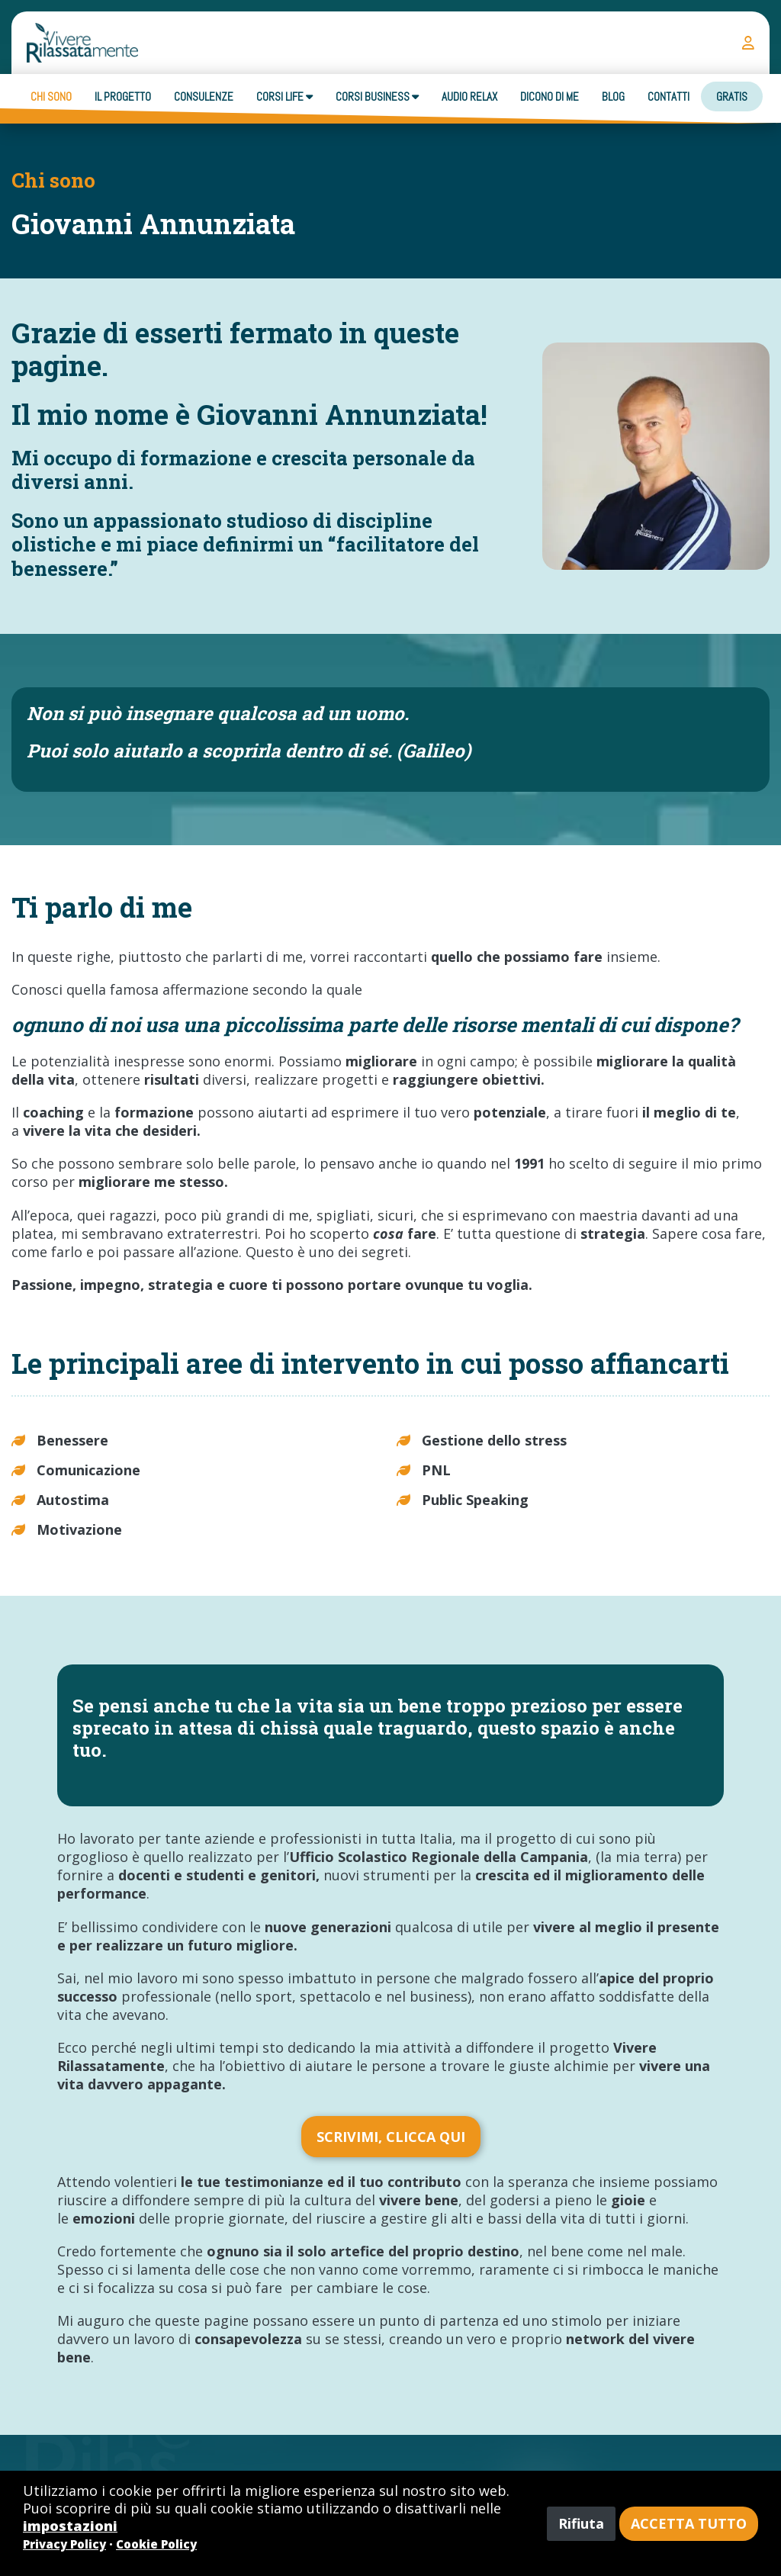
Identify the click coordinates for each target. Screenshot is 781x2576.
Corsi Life (284, 96)
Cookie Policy (156, 2544)
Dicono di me (549, 96)
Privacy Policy (64, 2544)
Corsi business (377, 96)
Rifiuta (581, 2523)
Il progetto (123, 96)
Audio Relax (469, 96)
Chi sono (51, 96)
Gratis (731, 96)
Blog (613, 96)
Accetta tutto (689, 2523)
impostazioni (70, 2526)
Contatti (668, 96)
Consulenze (203, 96)
